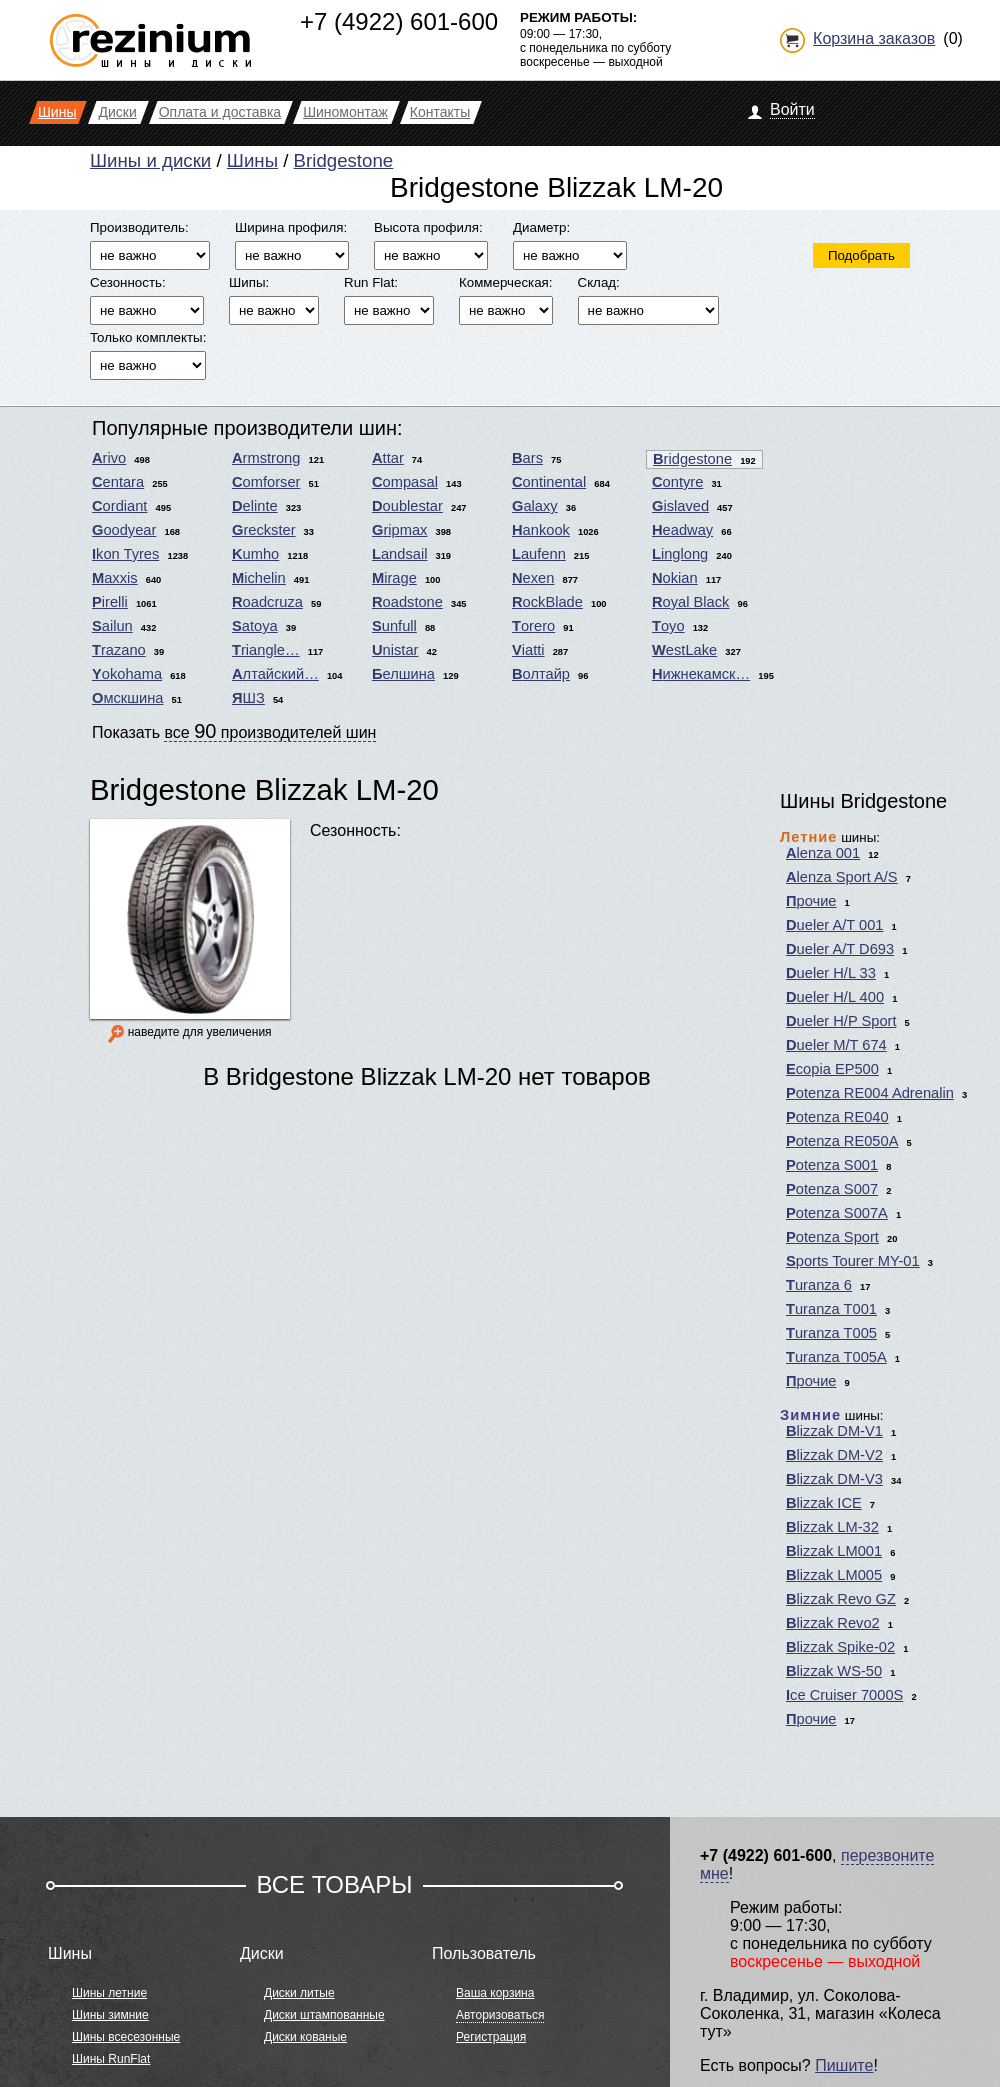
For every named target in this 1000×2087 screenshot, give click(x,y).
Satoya (255, 626)
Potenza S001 (832, 1165)
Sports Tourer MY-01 (853, 1261)
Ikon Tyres (125, 554)
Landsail (399, 554)
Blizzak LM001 (834, 1551)
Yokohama (127, 674)
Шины (252, 160)
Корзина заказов (874, 38)
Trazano (119, 650)
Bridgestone (344, 160)
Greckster (264, 530)
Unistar (395, 650)
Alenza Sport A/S (842, 877)
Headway (682, 530)
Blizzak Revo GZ (841, 1599)
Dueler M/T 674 (836, 1045)
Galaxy (535, 506)
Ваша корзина (495, 1993)
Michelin (259, 578)
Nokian (675, 578)
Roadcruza (267, 602)
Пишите (844, 2065)
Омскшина (127, 698)
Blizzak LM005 (834, 1575)
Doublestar (407, 506)
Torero (533, 626)
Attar (388, 458)
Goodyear (124, 530)
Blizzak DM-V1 (834, 1431)
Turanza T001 (831, 1309)
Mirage (394, 578)
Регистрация (491, 2037)
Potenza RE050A (842, 1141)
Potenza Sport (832, 1237)
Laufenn (539, 554)
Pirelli (110, 602)
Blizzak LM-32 (832, 1527)
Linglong (680, 554)
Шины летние (109, 1993)
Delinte (255, 506)
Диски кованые (305, 2037)
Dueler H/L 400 (835, 997)
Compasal (405, 482)
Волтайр (541, 674)
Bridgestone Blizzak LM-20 (264, 789)
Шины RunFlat (111, 2059)
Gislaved (680, 506)
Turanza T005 (831, 1333)
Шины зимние (110, 2015)
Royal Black (690, 602)
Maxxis (115, 578)
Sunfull (394, 626)
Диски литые (299, 1993)
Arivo (109, 458)
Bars (527, 458)
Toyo (668, 626)
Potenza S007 (832, 1189)
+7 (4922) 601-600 (399, 21)
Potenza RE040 (837, 1117)
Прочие (811, 901)
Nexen (533, 578)
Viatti (528, 650)
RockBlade (547, 602)
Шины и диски (150, 160)
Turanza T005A (836, 1357)
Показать (234, 731)
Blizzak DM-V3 (834, 1479)
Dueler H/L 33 (831, 973)
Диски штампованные (324, 2015)
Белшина (403, 674)
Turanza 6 (819, 1285)
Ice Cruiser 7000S (844, 1695)
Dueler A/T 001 (835, 925)
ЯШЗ (248, 698)
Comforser (266, 482)
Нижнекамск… (701, 674)
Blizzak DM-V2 (834, 1455)
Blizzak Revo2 (833, 1623)
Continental (549, 482)
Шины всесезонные (126, 2037)
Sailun (112, 626)
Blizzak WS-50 (834, 1671)
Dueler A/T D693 (840, 949)
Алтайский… (275, 674)
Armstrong (266, 458)
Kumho (255, 554)
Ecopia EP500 (832, 1069)
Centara (118, 482)
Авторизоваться (500, 2015)
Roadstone (407, 602)
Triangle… (266, 650)
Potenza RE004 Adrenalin (870, 1093)
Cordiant (119, 506)
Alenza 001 (823, 853)
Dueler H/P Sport (841, 1021)
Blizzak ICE (824, 1503)
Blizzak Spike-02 (840, 1647)
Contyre (677, 482)
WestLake (684, 650)
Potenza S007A (837, 1213)
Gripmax (399, 530)
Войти (792, 109)
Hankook (541, 530)
